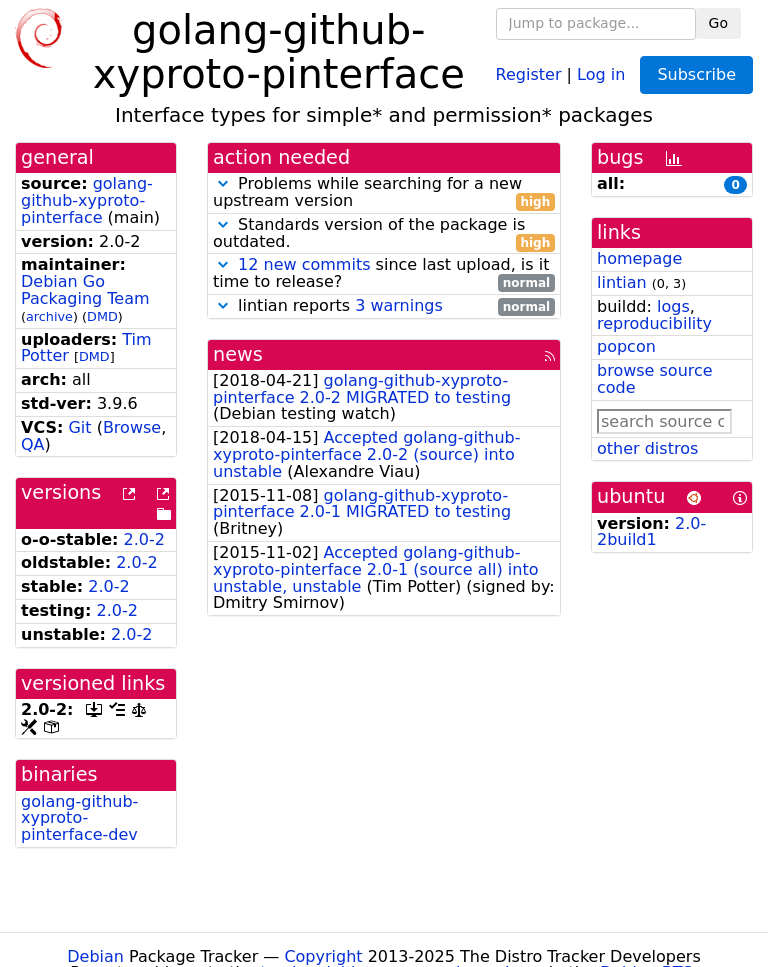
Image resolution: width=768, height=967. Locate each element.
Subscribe (696, 74)
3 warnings (399, 305)
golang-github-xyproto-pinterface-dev (79, 818)
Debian (95, 956)
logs (673, 306)
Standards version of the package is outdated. (384, 234)
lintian (622, 282)
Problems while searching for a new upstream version (384, 193)
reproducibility (654, 323)
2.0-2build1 (651, 532)
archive (49, 316)
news (238, 354)
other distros (647, 448)
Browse (132, 427)
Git (79, 427)
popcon (626, 346)
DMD (102, 316)
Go (718, 23)
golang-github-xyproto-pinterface (87, 200)
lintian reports (384, 306)
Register (529, 73)
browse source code (655, 379)
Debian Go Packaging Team (85, 290)
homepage (639, 258)
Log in (601, 73)
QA (33, 444)
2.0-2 (144, 539)
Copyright (323, 956)
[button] (223, 183)
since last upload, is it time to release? (384, 274)
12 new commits (304, 264)
